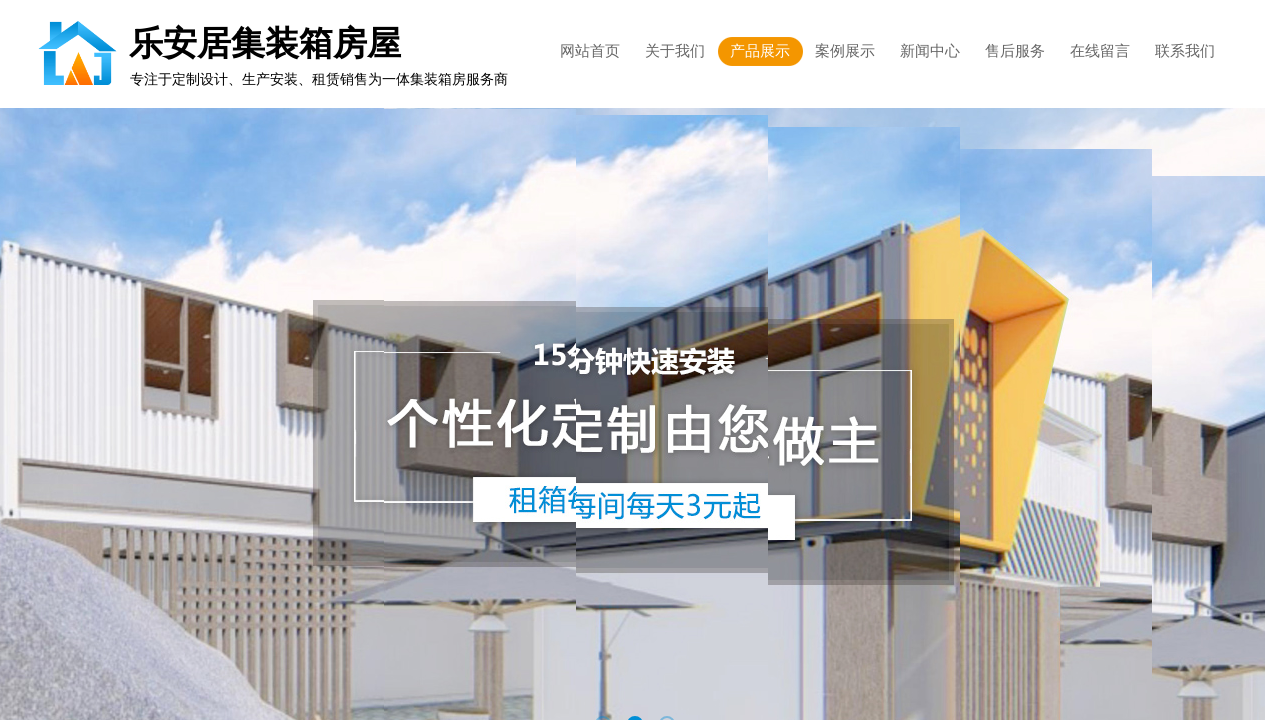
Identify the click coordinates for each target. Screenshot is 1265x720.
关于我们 (675, 51)
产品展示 (760, 51)
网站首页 (590, 51)
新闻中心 (930, 51)
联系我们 (1185, 51)
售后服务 (1015, 51)
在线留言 (1100, 51)
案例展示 (845, 51)
